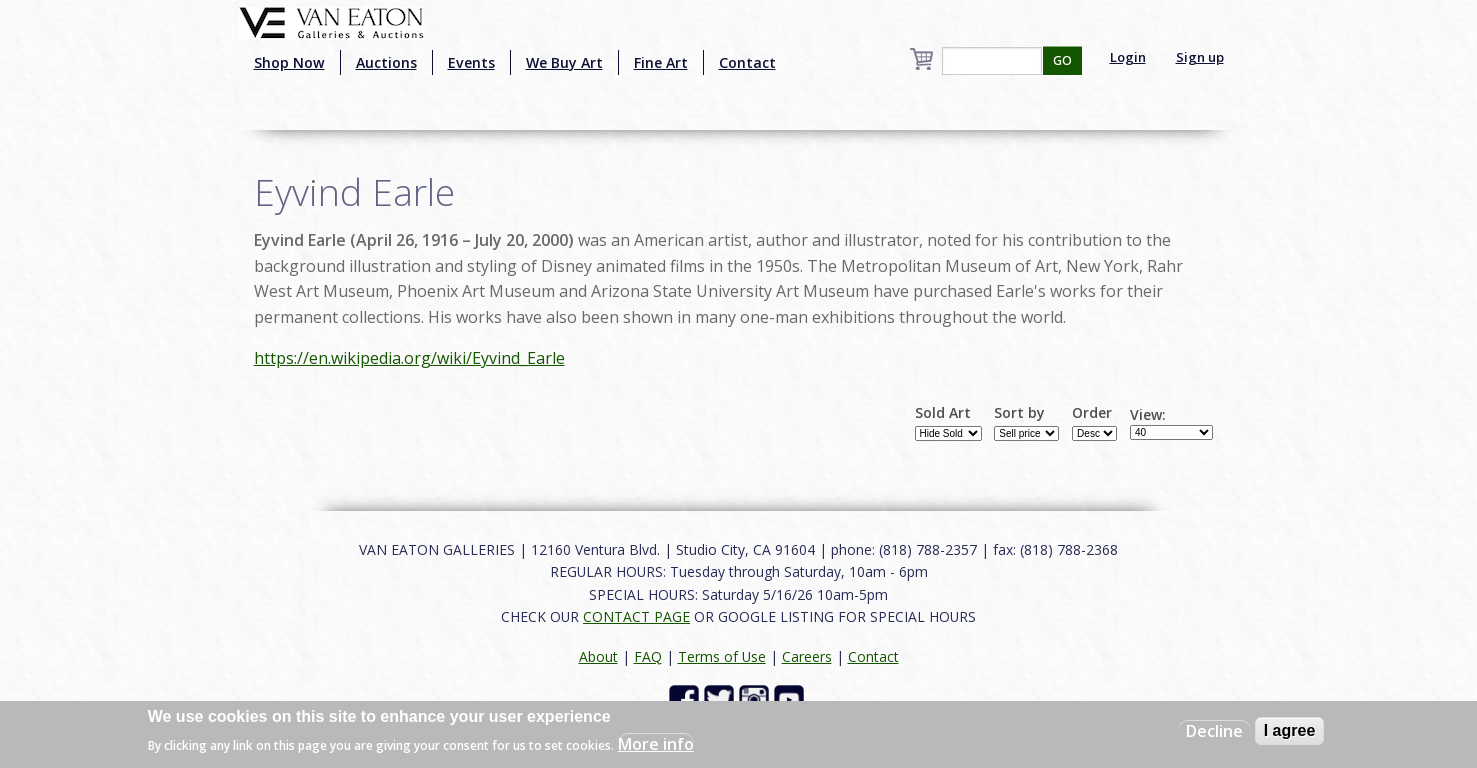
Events (471, 62)
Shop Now (289, 62)
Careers (807, 656)
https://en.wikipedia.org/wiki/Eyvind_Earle (409, 358)
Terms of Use (722, 656)
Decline (1214, 731)
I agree (1290, 730)
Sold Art (943, 413)
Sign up (1200, 57)
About (598, 656)
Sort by (1019, 413)
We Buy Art (564, 62)
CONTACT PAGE (636, 616)
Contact (747, 62)
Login (1128, 57)
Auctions (386, 62)
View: (1148, 415)
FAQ (648, 656)
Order (1092, 413)
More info (656, 744)
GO (1062, 60)
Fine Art (661, 62)
